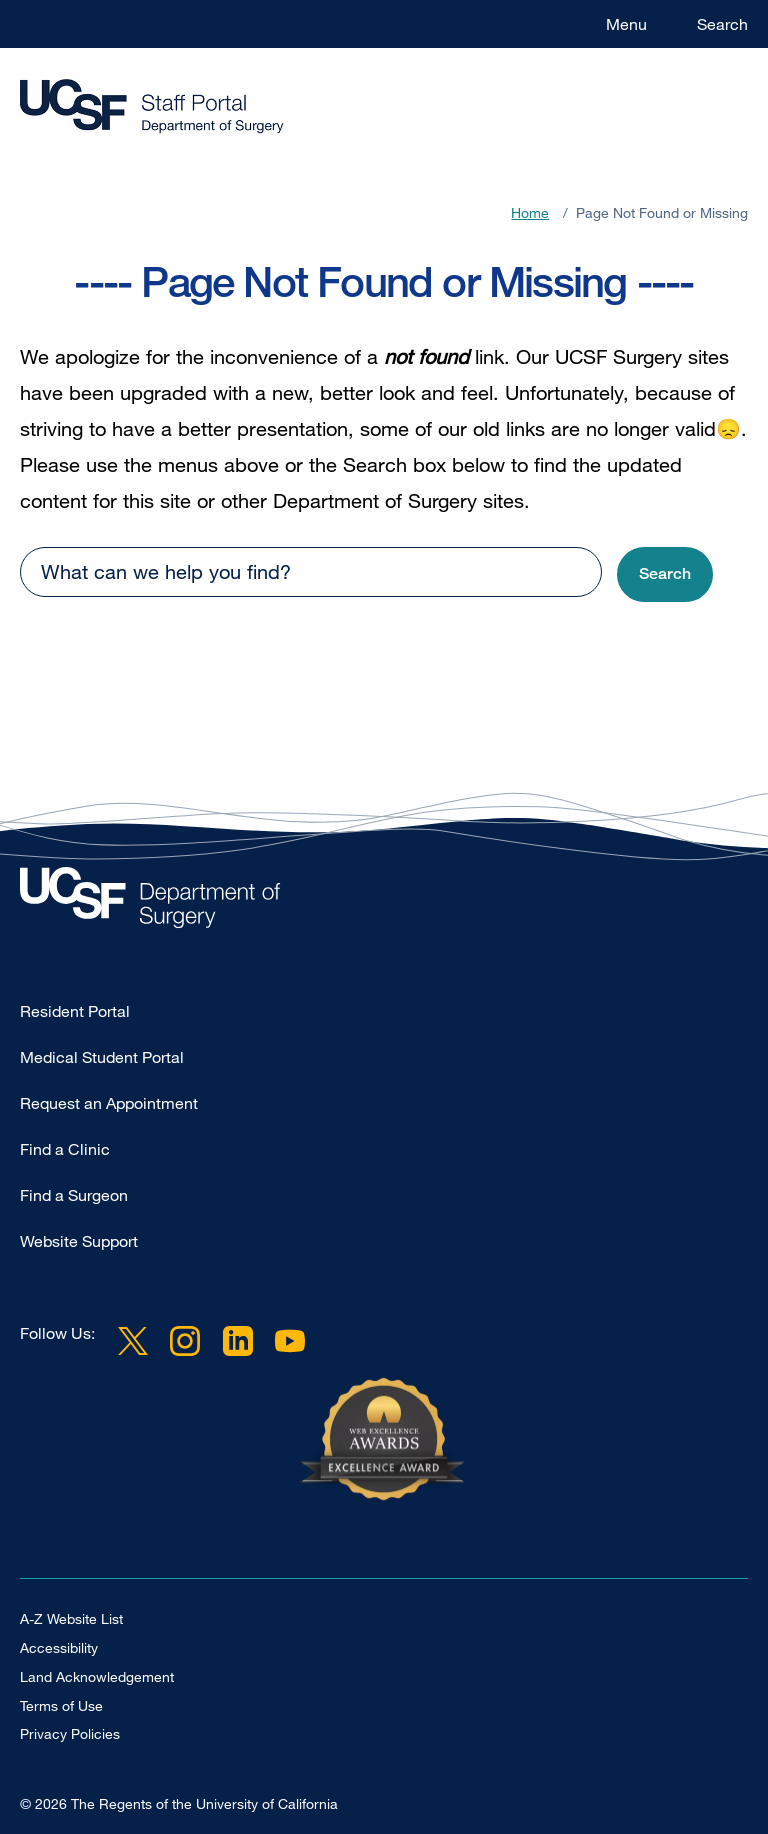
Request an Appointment (109, 1103)
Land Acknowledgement (97, 1676)
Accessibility (59, 1647)
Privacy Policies (70, 1733)
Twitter (133, 1341)
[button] (665, 574)
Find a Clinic (65, 1149)
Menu (626, 24)
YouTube (290, 1341)
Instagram (185, 1341)
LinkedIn (237, 1341)
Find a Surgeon (74, 1195)
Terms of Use (61, 1705)
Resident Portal (75, 1011)
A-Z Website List (71, 1618)
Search (722, 24)
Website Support (79, 1241)
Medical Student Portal (102, 1057)
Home (530, 212)
